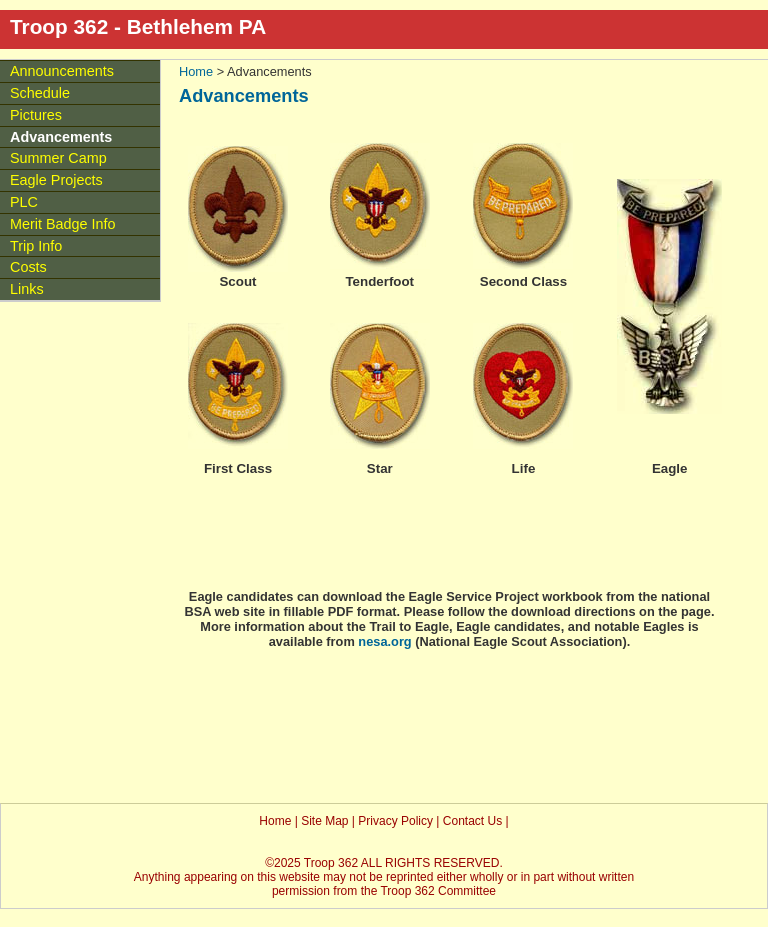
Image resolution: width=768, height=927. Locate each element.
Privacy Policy (395, 821)
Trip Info (36, 246)
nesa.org (384, 641)
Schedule (40, 93)
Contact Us (472, 821)
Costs (28, 267)
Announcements (62, 71)
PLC (24, 202)
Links (27, 289)
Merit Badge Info (63, 224)
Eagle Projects (56, 180)
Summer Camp (58, 158)
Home (196, 71)
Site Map (324, 821)
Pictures (36, 115)
